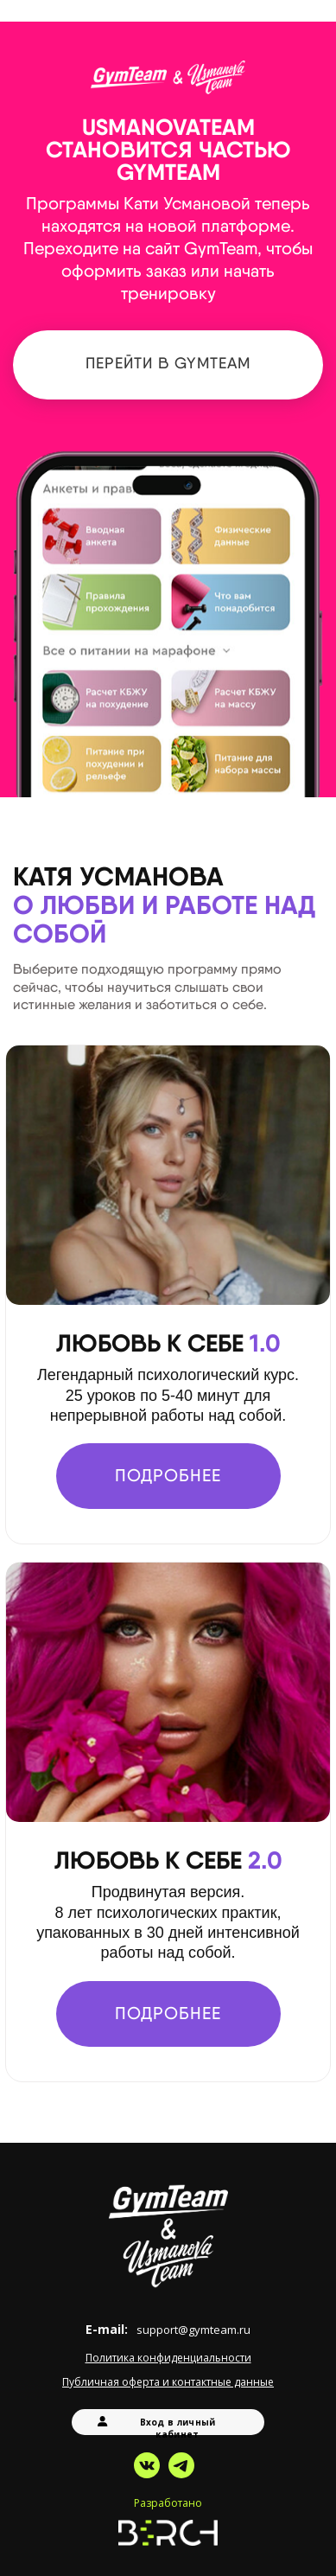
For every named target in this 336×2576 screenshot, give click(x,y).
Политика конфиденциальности (168, 2357)
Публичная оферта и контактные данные (168, 2382)
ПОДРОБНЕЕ (168, 1475)
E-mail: (168, 2329)
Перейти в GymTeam (168, 363)
